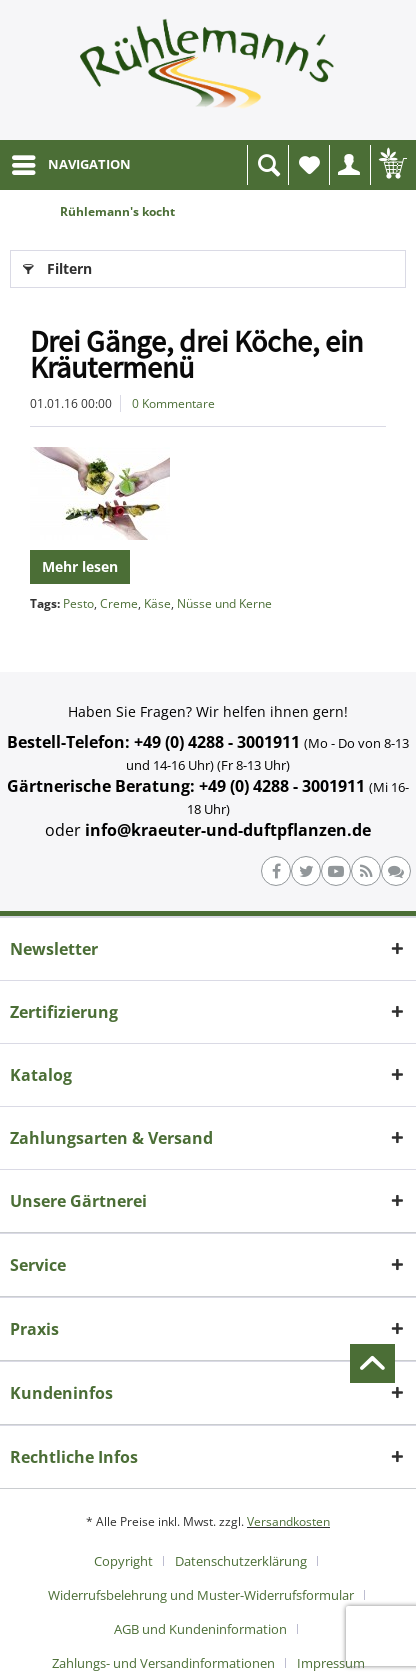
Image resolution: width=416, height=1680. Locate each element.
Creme (119, 603)
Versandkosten (288, 1521)
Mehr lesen (80, 566)
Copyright (123, 1561)
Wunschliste (314, 170)
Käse (157, 603)
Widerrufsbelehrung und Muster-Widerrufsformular (201, 1595)
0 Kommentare (173, 403)
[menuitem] (70, 165)
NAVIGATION (71, 161)
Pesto (78, 603)
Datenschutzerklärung (241, 1561)
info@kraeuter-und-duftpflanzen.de (228, 830)
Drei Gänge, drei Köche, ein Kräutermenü (196, 354)
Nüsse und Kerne (224, 603)
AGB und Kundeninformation (200, 1629)
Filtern (57, 265)
